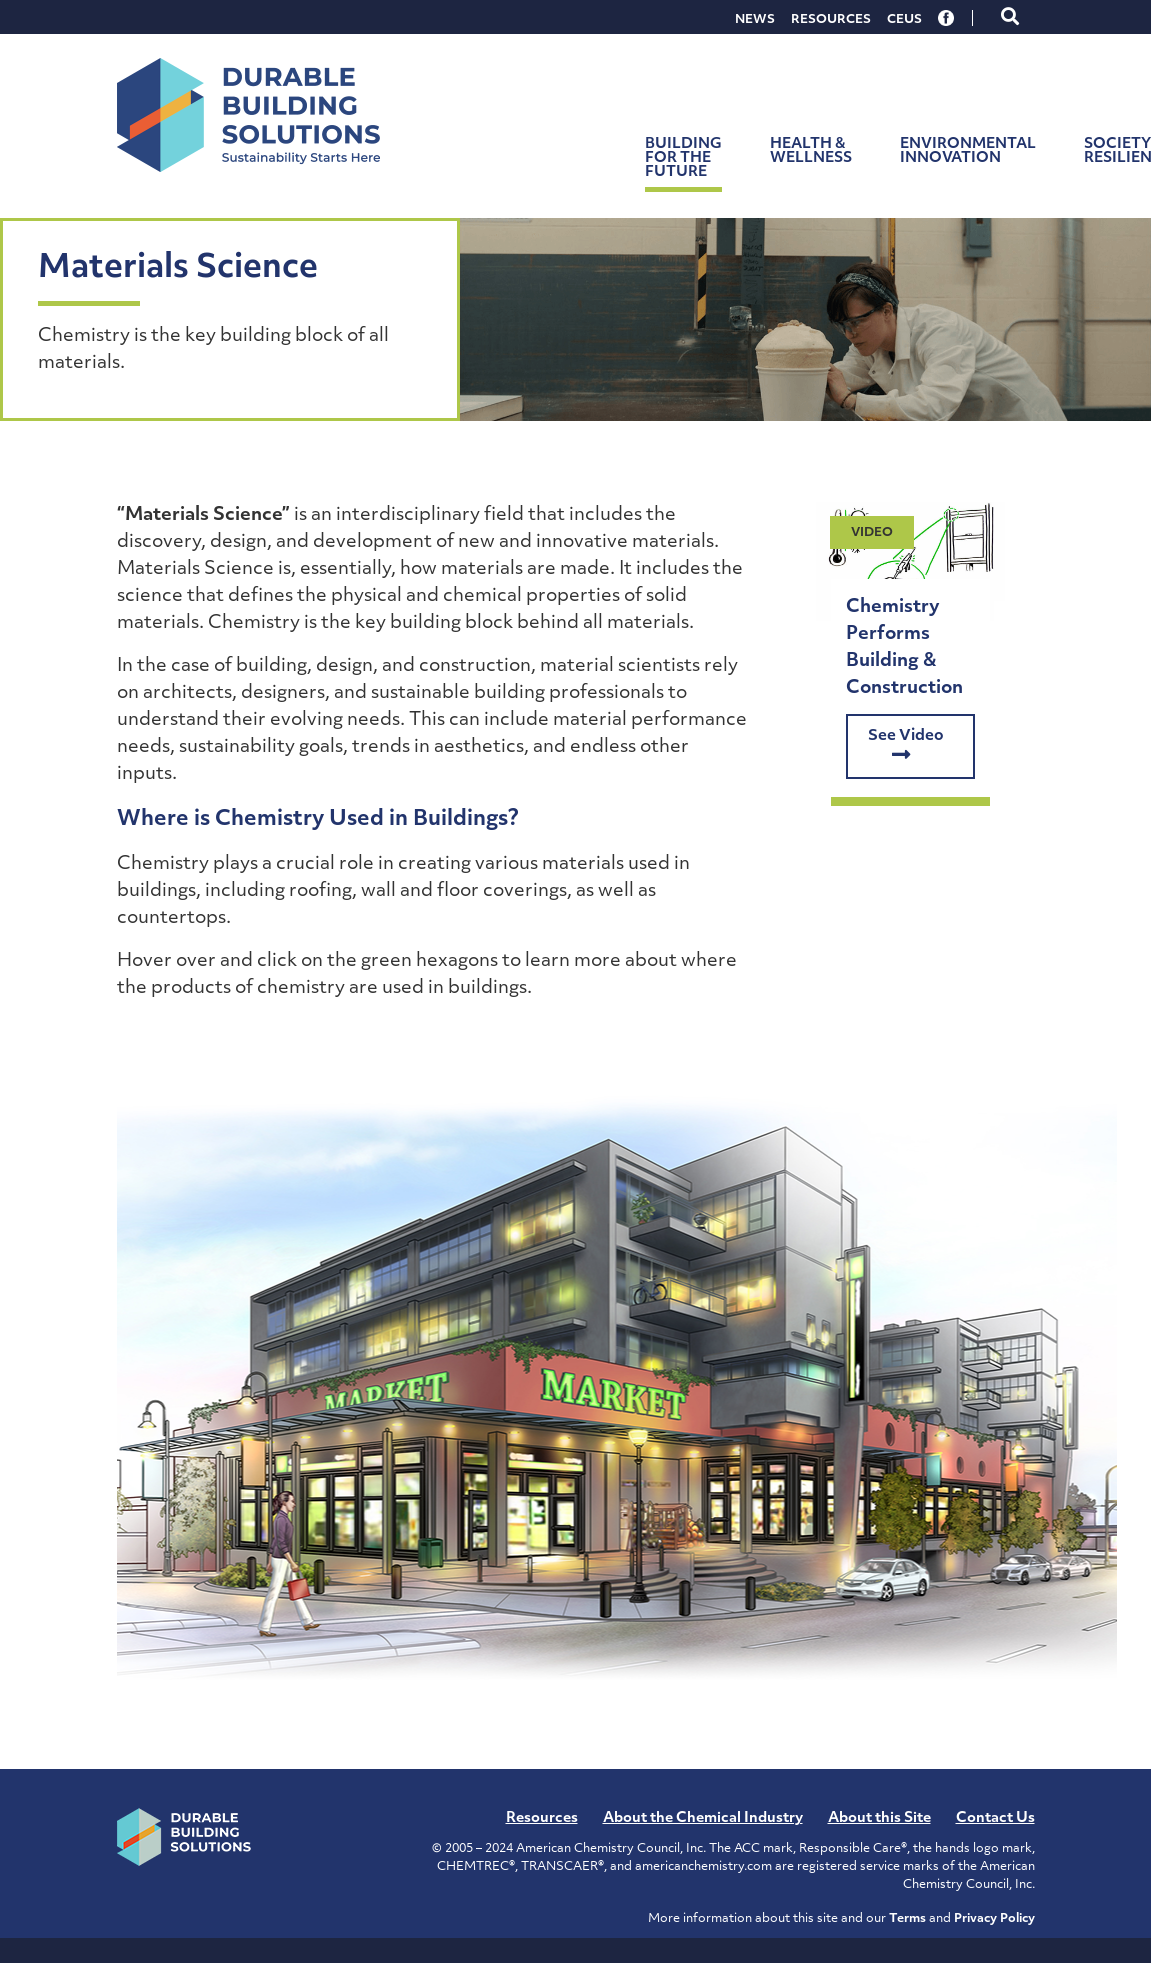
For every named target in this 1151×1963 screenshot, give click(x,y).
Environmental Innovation (968, 151)
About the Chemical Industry (703, 1818)
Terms (907, 1919)
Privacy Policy (994, 1919)
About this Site (879, 1818)
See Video (906, 747)
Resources (831, 20)
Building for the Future (683, 158)
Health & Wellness (811, 151)
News (755, 20)
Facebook (947, 18)
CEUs (904, 20)
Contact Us (995, 1818)
